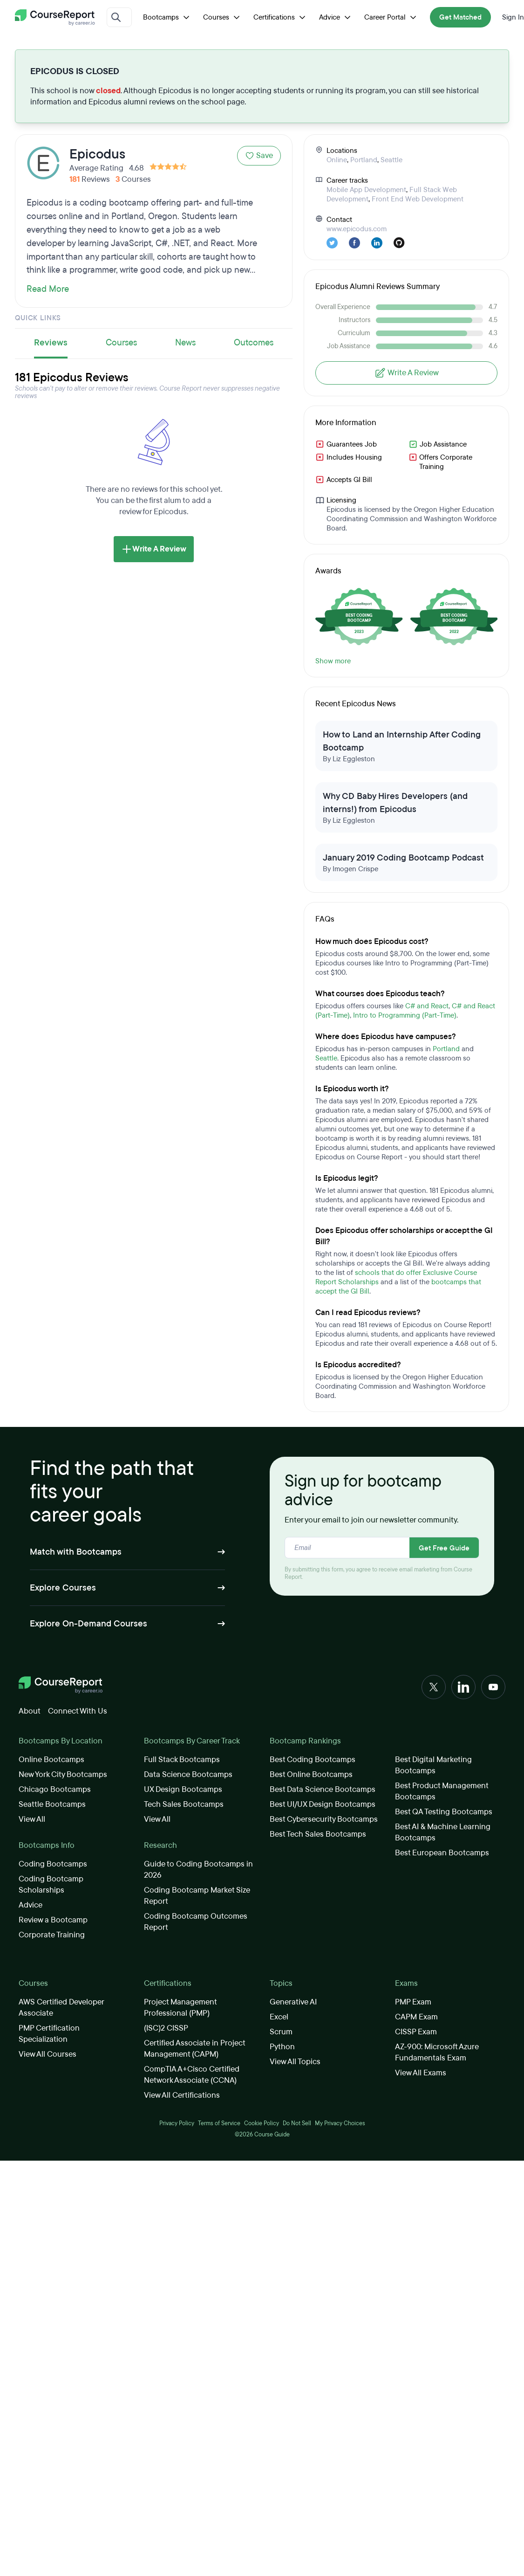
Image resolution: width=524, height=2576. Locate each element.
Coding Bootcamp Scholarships (51, 1884)
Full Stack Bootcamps (182, 1759)
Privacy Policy (176, 2123)
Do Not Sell (297, 2123)
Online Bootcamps (51, 1759)
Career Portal (391, 17)
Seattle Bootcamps (52, 1804)
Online (337, 160)
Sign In (513, 17)
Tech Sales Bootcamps (184, 1804)
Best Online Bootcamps (311, 1774)
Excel (279, 2016)
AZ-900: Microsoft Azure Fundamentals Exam (437, 2052)
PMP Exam (413, 2002)
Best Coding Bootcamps (312, 1759)
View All (32, 1819)
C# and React (427, 1006)
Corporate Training (52, 1934)
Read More (48, 289)
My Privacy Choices (340, 2123)
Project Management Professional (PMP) (180, 2007)
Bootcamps (167, 17)
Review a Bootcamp (53, 1920)
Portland (363, 160)
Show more (333, 661)
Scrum (281, 2031)
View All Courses (47, 2054)
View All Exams (420, 2072)
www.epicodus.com (357, 229)
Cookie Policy (261, 2123)
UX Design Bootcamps (183, 1789)
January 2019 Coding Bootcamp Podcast (403, 858)
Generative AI (293, 2002)
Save (259, 155)
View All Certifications (182, 2095)
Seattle (391, 160)
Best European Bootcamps (442, 1852)
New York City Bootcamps (63, 1774)
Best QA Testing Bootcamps (443, 1811)
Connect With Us (77, 1711)
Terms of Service (219, 2123)
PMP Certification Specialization (49, 2034)
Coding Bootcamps (53, 1864)
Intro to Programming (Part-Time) (404, 1015)
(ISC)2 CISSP (166, 2028)
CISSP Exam (416, 2031)
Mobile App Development (366, 189)
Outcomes (253, 343)
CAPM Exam (416, 2016)
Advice (336, 17)
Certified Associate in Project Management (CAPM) (194, 2048)
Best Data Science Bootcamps (322, 1789)
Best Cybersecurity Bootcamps (324, 1819)
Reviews (51, 343)
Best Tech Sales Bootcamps (318, 1834)
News (185, 343)
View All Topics (295, 2061)
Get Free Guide (444, 1548)
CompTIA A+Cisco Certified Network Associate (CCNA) (191, 2075)
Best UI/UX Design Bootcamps (322, 1804)
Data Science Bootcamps (188, 1774)
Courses (222, 17)
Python (282, 2046)
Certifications (280, 17)
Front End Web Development (417, 199)
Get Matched (460, 17)
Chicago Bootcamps (55, 1789)
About (30, 1711)
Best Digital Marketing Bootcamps (433, 1765)
